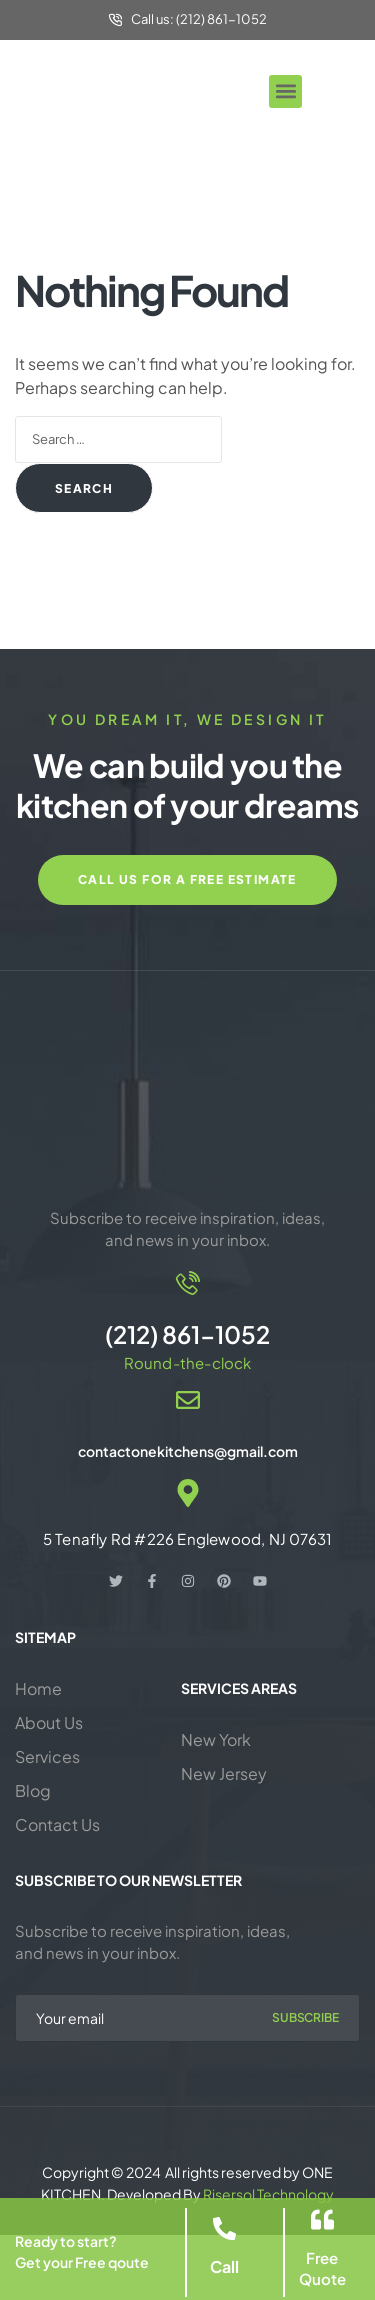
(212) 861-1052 (187, 1334)
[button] (285, 91)
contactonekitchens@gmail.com (188, 1451)
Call (224, 2266)
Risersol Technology (268, 2194)
